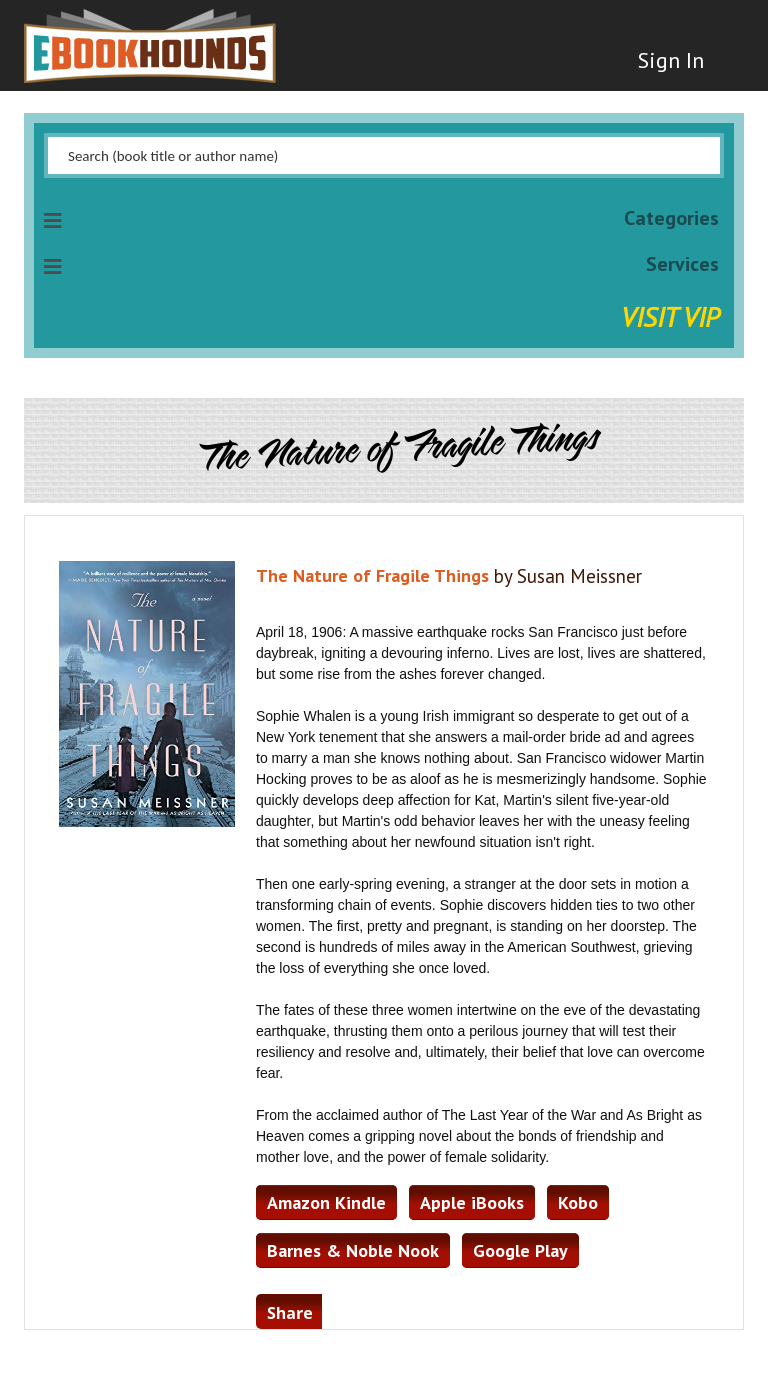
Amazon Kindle (326, 1202)
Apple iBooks (472, 1202)
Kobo (578, 1202)
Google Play (520, 1250)
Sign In (671, 60)
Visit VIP (670, 316)
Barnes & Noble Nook (353, 1250)
